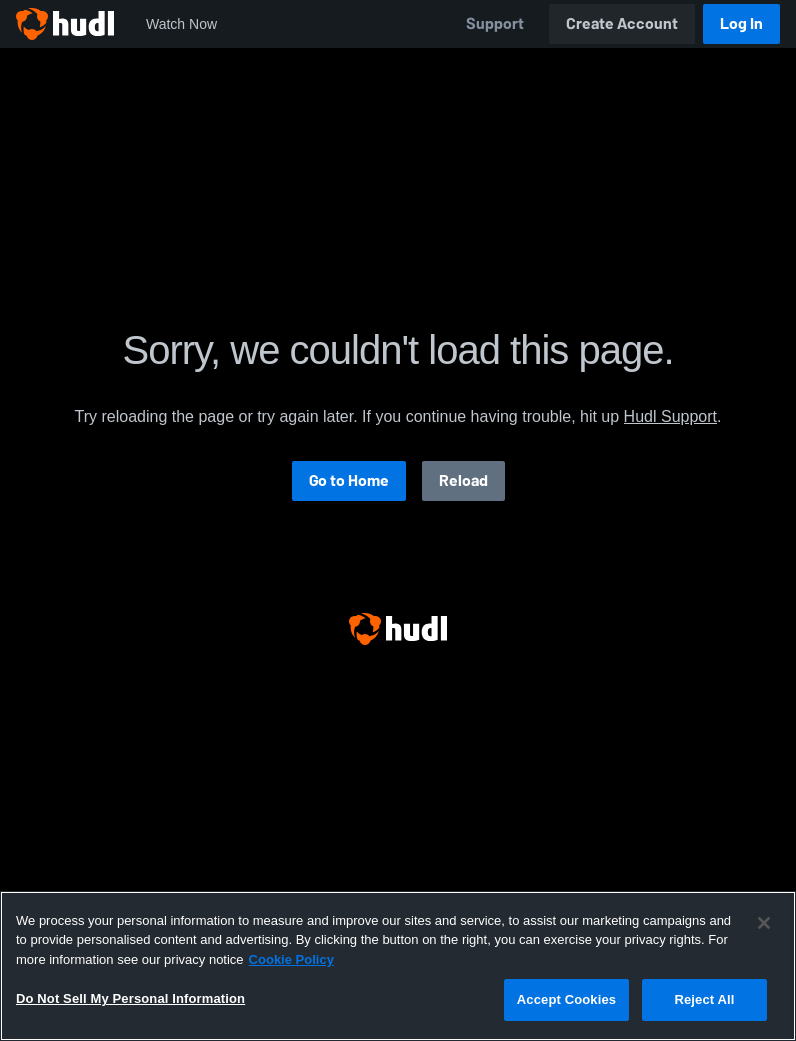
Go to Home (349, 480)
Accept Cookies (566, 999)
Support (495, 23)
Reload (463, 480)
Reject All (704, 999)
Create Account (622, 23)
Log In (741, 23)
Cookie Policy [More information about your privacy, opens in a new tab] (291, 959)
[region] (398, 966)
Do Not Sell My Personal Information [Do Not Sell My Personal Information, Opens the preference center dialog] (130, 998)
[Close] (764, 923)
